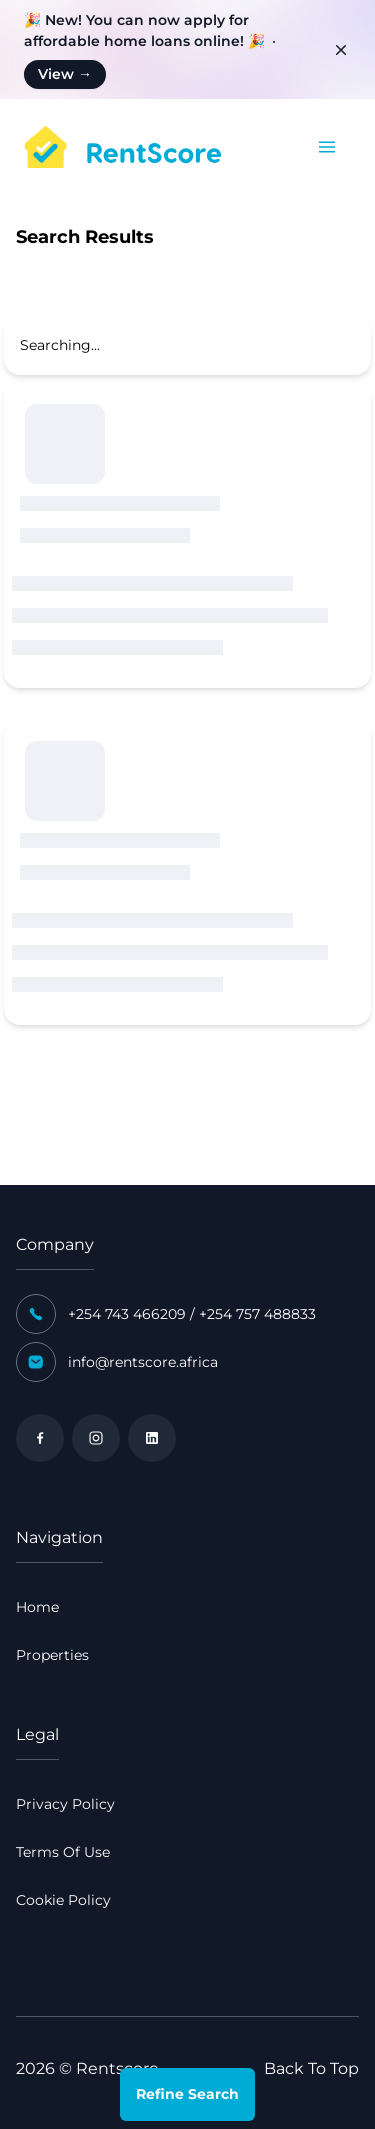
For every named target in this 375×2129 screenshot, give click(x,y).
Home (37, 1607)
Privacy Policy (65, 1804)
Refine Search (187, 2094)
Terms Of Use (63, 1852)
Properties (52, 1655)
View (65, 74)
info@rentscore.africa (143, 1362)
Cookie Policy (63, 1900)
